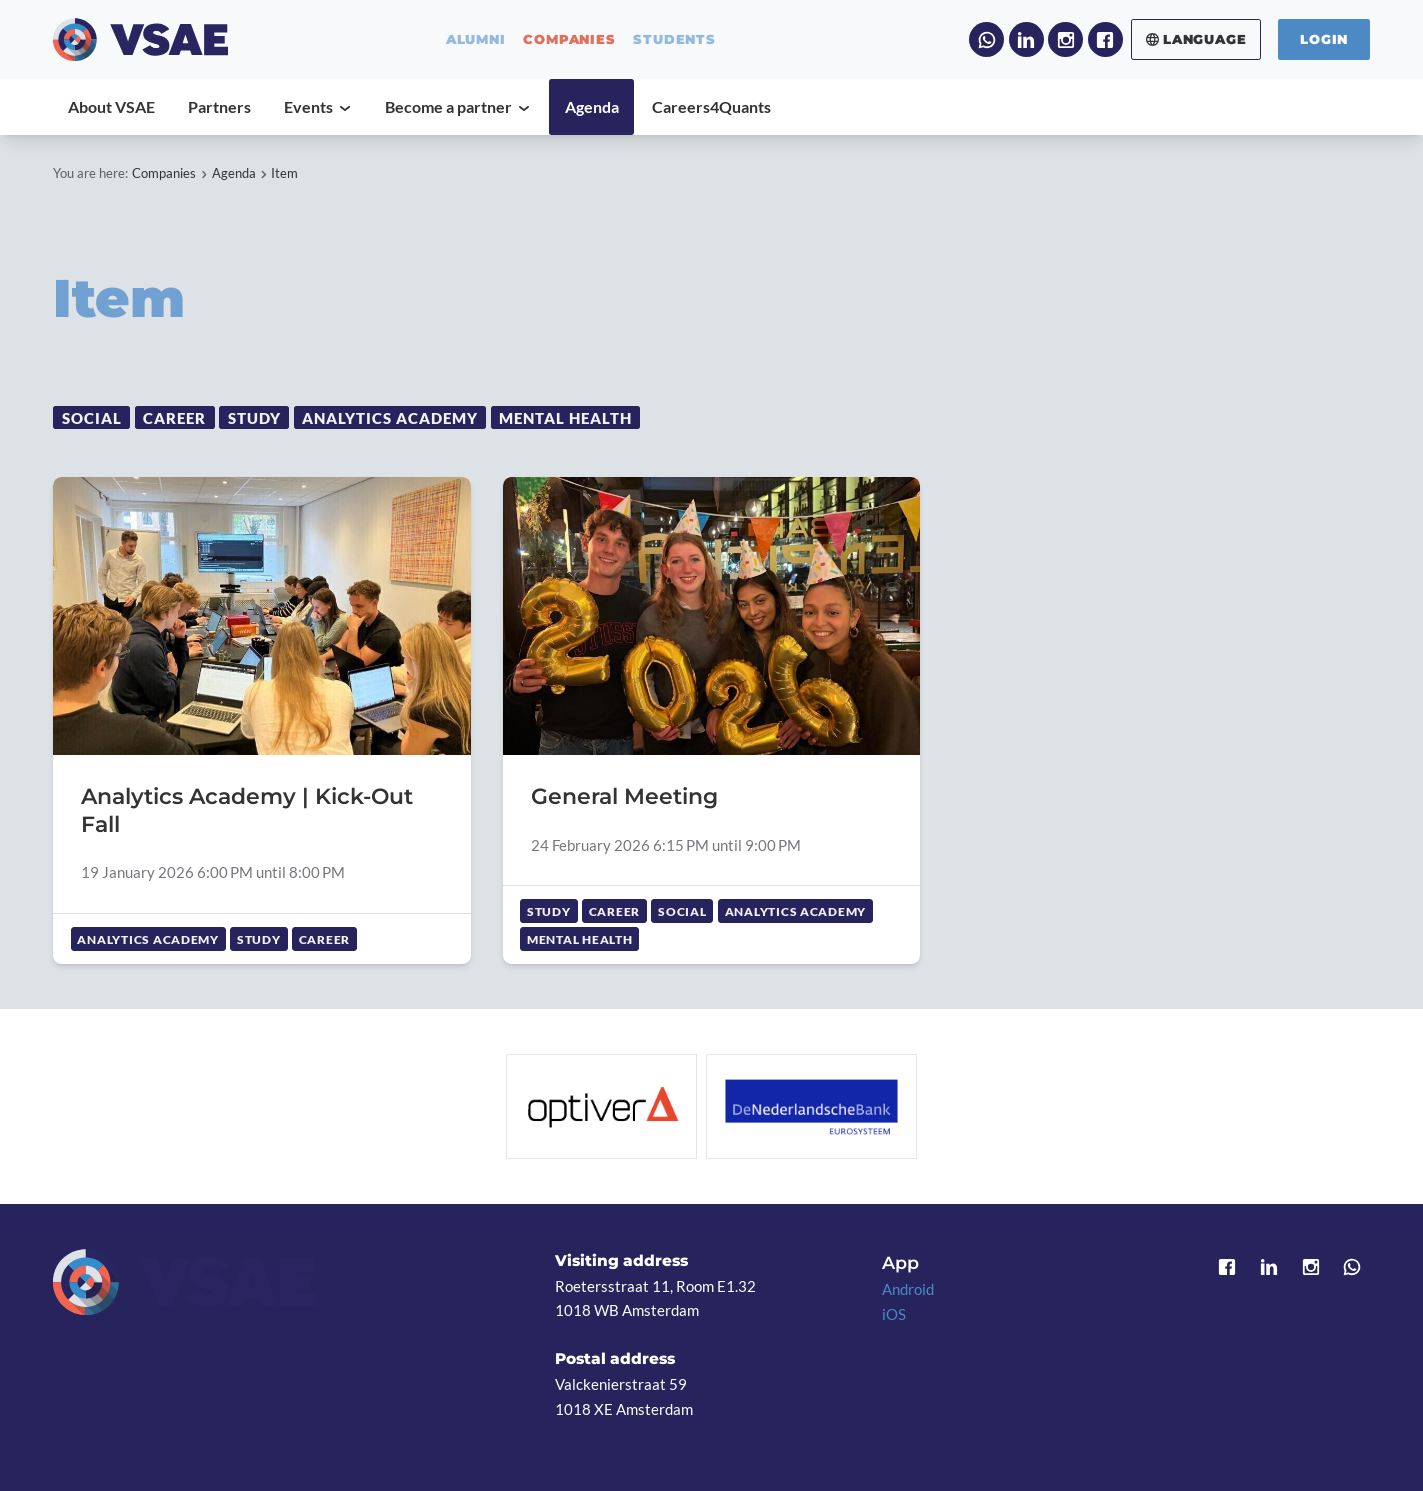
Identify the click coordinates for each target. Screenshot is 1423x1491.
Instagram (1065, 39)
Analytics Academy (389, 418)
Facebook (1105, 39)
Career (174, 418)
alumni (476, 39)
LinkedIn (1026, 39)
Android (908, 1289)
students (674, 39)
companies (569, 39)
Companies (164, 173)
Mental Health (565, 418)
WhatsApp (986, 39)
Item (284, 173)
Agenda (234, 173)
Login (1324, 39)
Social (92, 418)
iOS (894, 1314)
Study (254, 418)
